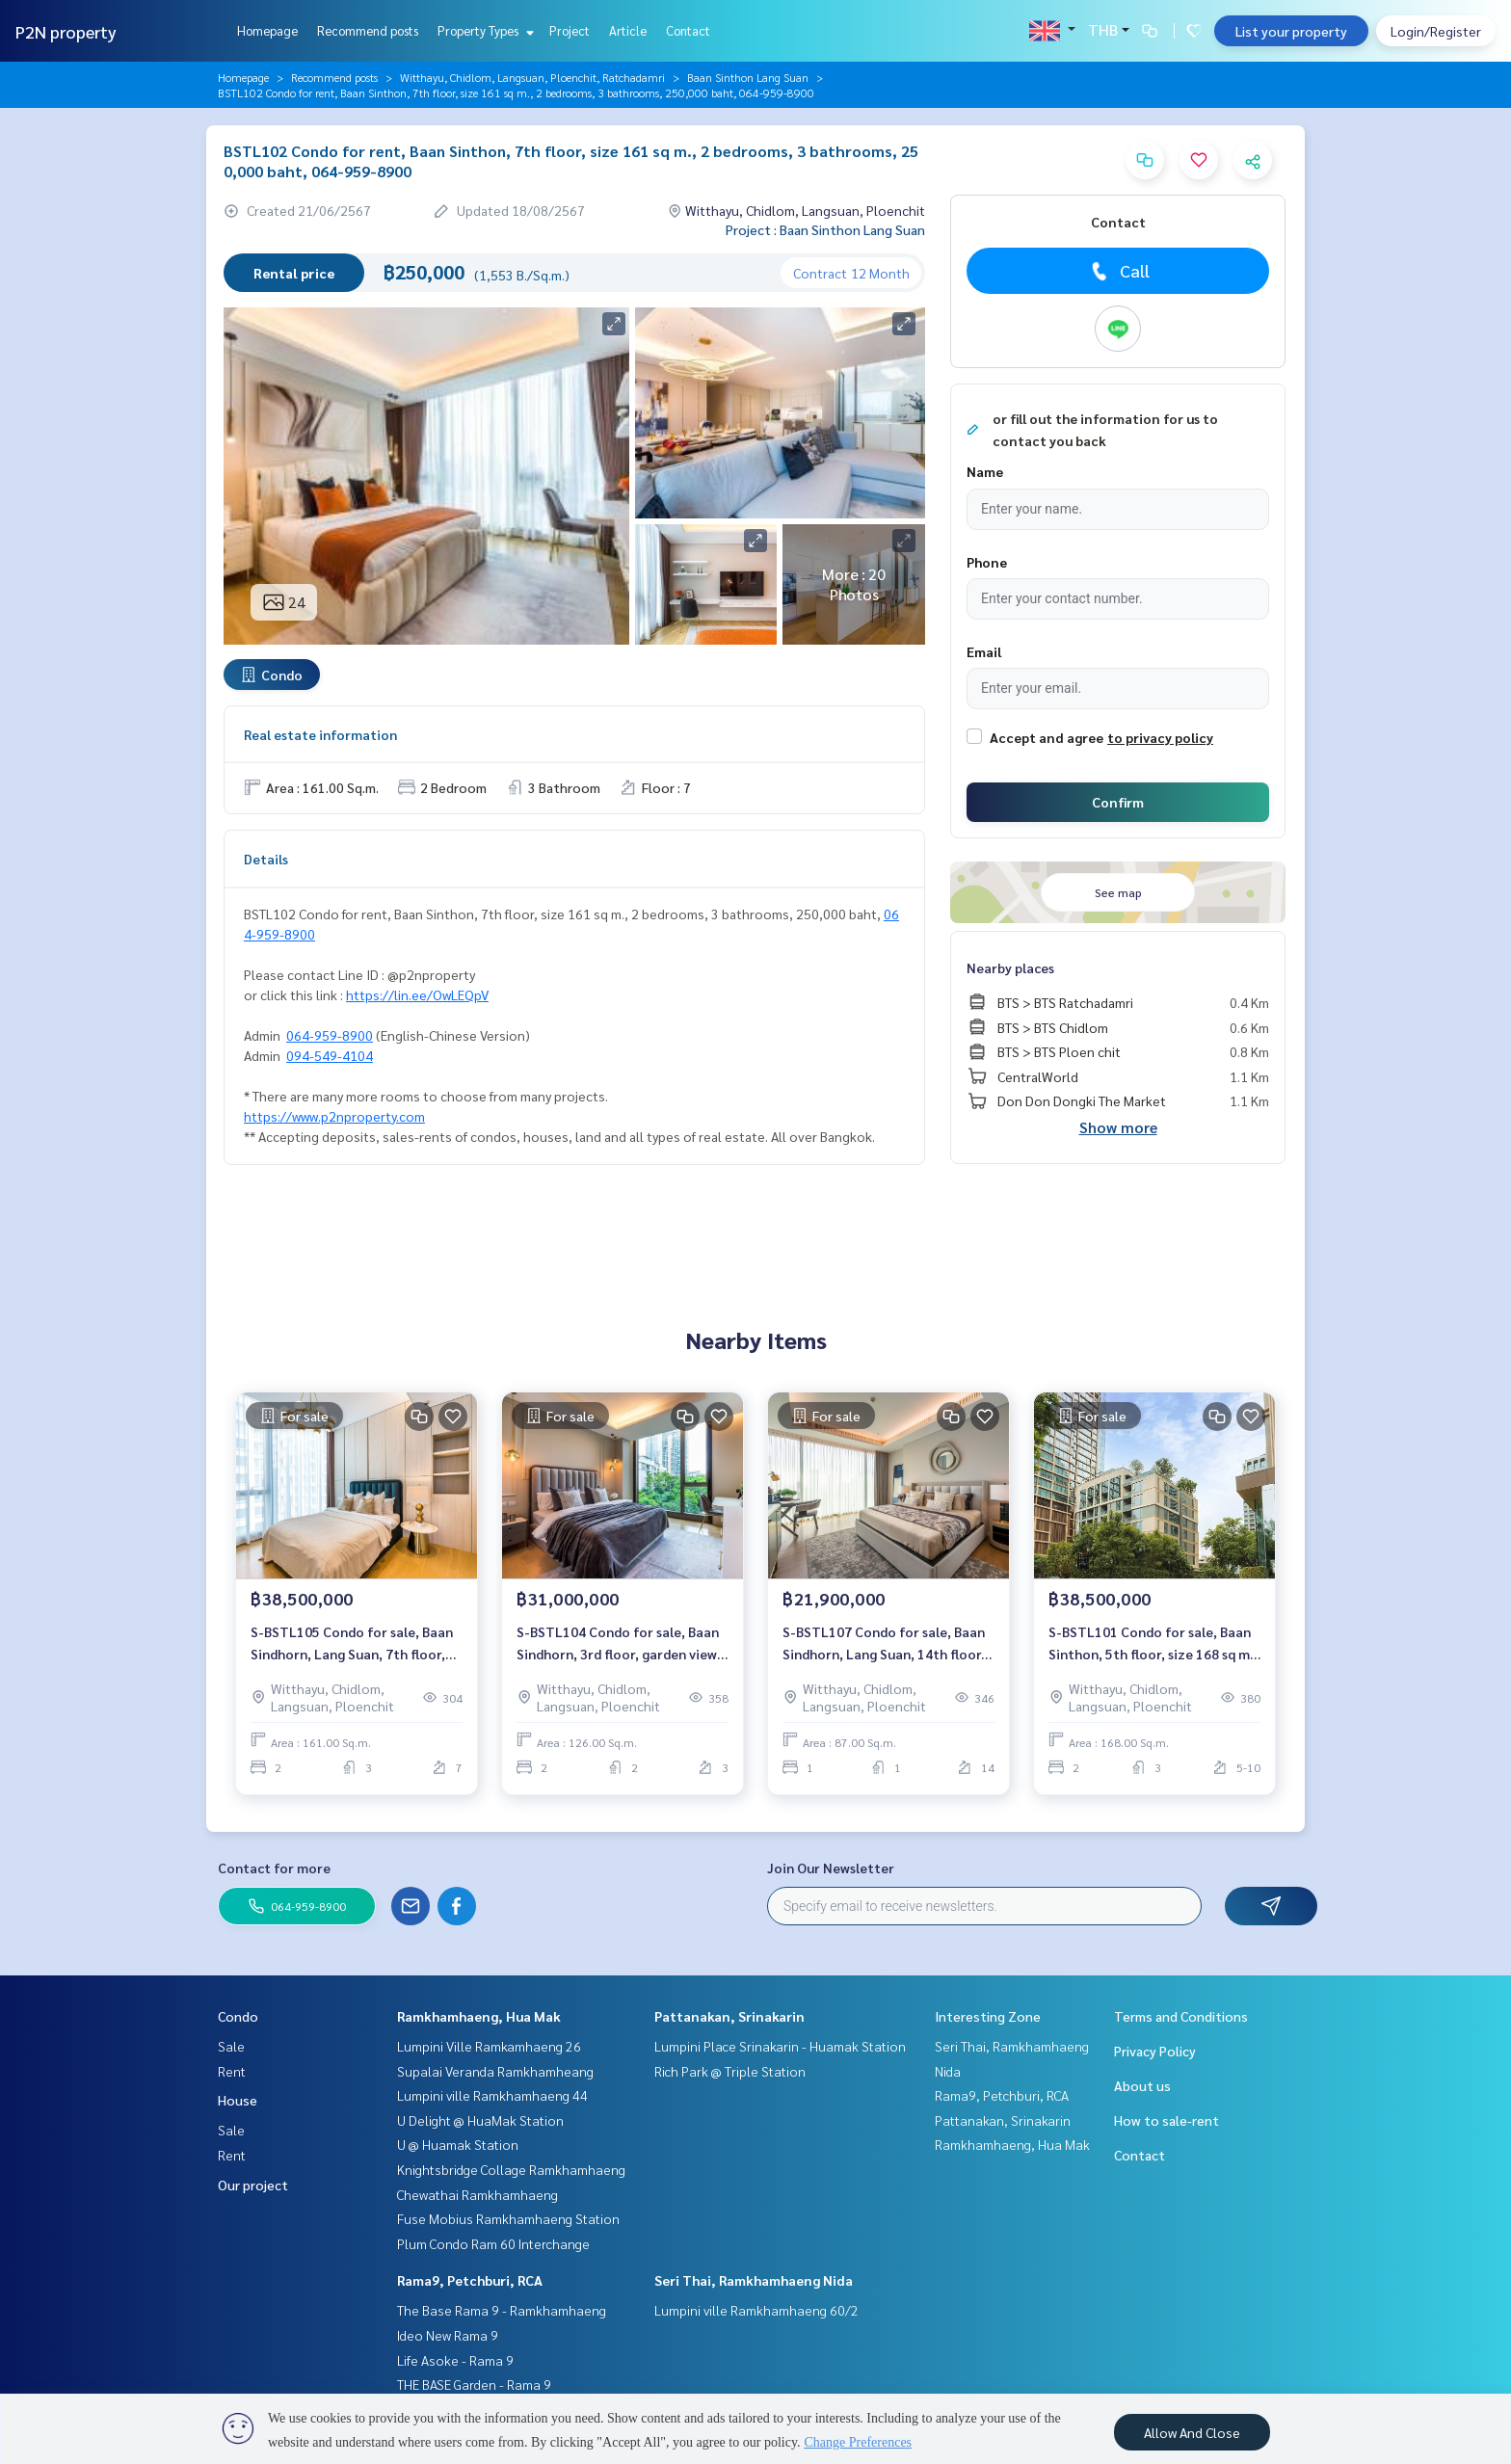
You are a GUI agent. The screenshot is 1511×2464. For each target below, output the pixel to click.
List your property (1291, 31)
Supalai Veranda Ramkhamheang (495, 2071)
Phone (987, 561)
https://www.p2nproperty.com (334, 1116)
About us (1142, 2085)
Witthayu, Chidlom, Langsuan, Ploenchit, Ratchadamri (532, 77)
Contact (688, 30)
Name (985, 471)
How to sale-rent (1166, 2120)
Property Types (483, 30)
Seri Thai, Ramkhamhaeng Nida (753, 2280)
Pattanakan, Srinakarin (729, 2016)
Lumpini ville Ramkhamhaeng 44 (492, 2095)
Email (984, 651)
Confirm (1118, 801)
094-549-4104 (329, 1055)
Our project (253, 2184)
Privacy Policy (1155, 2050)
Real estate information (320, 734)
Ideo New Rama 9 (447, 2335)
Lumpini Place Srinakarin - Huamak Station (780, 2045)
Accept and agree (1046, 737)
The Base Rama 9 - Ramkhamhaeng (501, 2309)
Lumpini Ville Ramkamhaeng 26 (489, 2045)
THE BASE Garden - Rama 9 (474, 2384)
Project (569, 30)
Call (1118, 270)
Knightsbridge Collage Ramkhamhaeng (511, 2169)
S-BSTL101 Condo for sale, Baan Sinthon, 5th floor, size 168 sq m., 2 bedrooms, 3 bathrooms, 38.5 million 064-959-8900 (1152, 1643)
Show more (1118, 1127)
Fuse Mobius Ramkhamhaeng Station (508, 2218)
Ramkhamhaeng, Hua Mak (479, 2016)
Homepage (267, 30)
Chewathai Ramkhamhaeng (477, 2194)
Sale (231, 2045)
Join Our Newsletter (830, 1867)
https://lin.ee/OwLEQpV (417, 994)
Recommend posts (367, 30)
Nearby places (1010, 967)
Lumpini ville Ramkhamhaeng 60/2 (756, 2309)
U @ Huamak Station (457, 2144)
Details (266, 858)
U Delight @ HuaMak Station (480, 2120)
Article (628, 30)
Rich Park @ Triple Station (730, 2071)
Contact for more (274, 1867)
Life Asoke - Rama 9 (455, 2360)
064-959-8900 (329, 1035)
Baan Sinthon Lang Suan (748, 77)
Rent (232, 2071)
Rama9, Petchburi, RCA (470, 2280)
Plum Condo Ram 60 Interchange (493, 2243)
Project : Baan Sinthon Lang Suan (825, 229)
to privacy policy (1160, 737)
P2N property (66, 31)
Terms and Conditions (1181, 2016)
